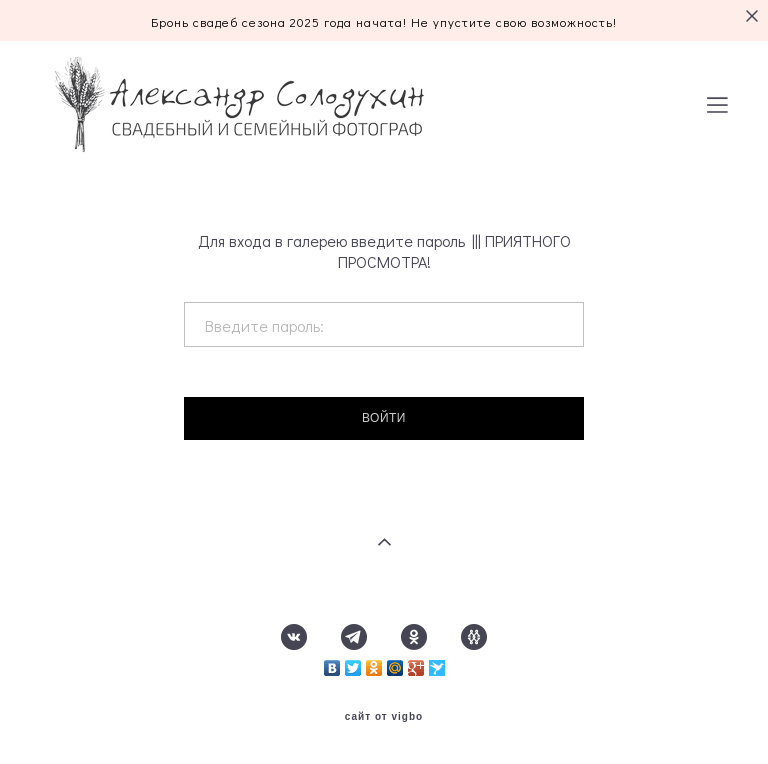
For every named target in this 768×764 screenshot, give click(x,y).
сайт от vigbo (384, 717)
